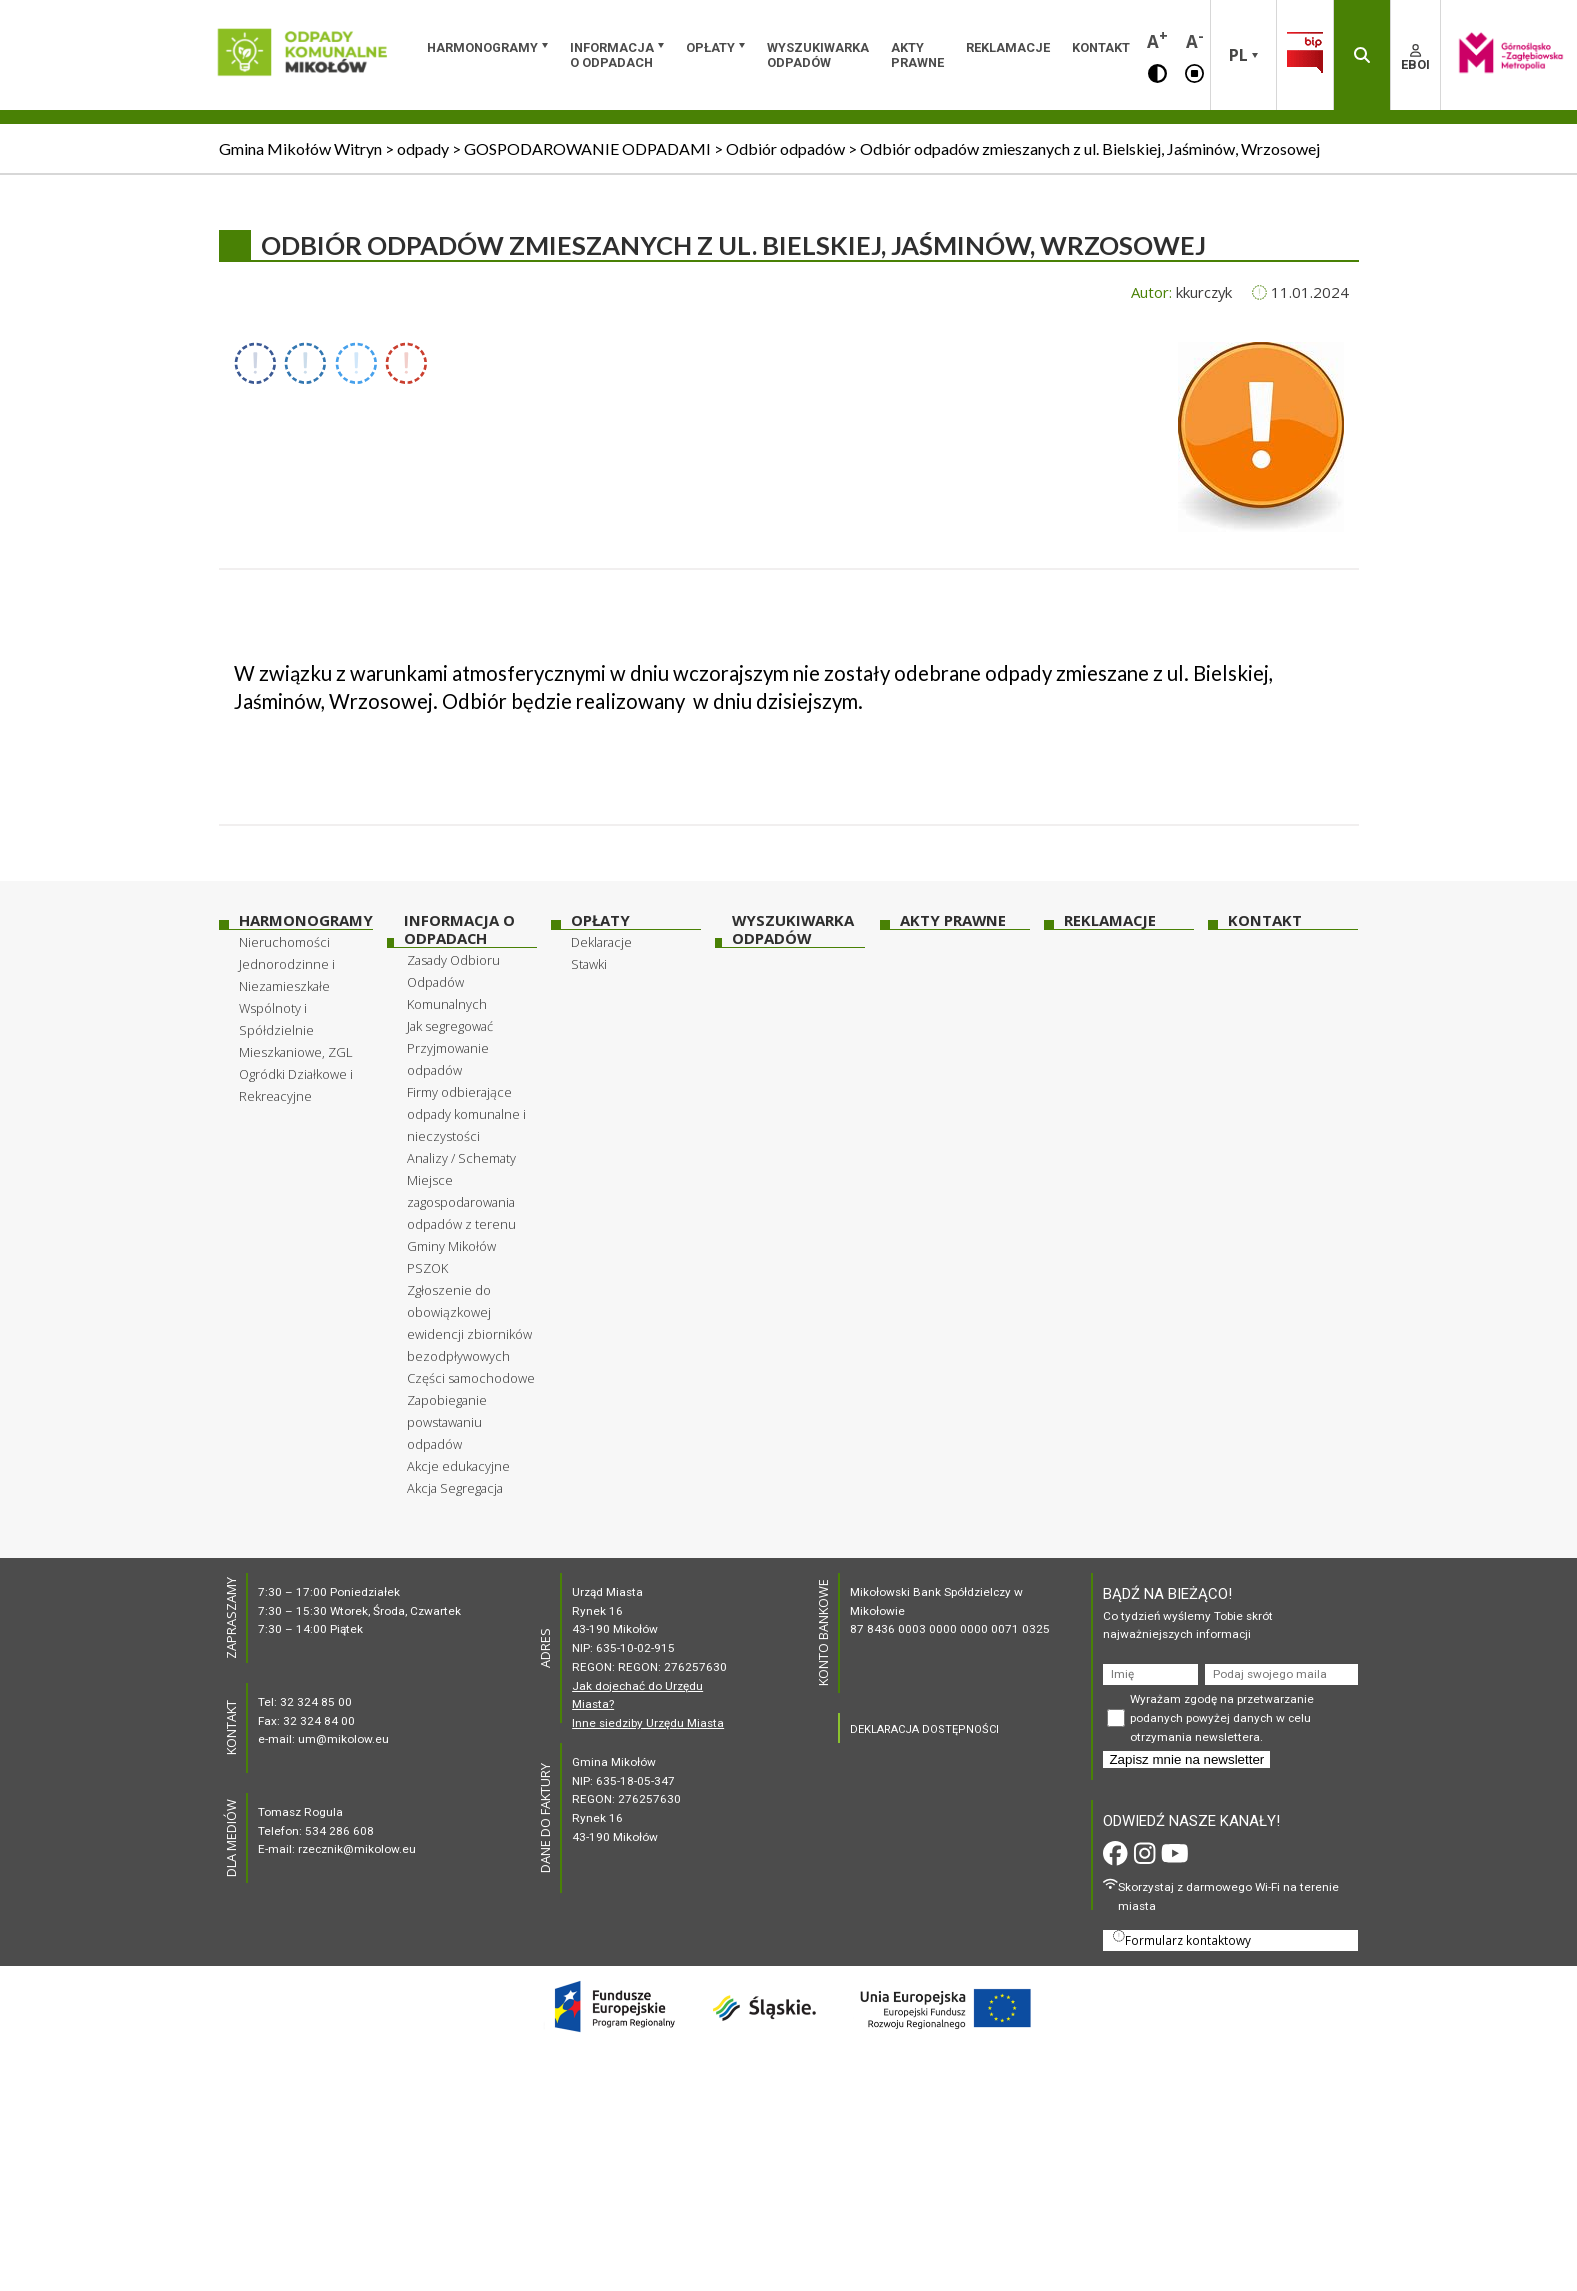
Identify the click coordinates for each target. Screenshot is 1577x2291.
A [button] (1157, 39)
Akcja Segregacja (455, 1488)
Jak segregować (450, 1026)
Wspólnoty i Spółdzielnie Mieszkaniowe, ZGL (296, 1030)
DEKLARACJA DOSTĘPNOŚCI (924, 1729)
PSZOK (427, 1268)
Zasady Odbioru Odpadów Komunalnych (453, 982)
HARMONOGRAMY (482, 47)
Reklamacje (1008, 47)
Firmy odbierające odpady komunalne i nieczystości (466, 1114)
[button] (1157, 72)
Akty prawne (917, 55)
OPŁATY (710, 47)
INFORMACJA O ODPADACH (612, 55)
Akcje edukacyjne (458, 1466)
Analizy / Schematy (461, 1158)
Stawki (589, 964)
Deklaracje (601, 942)
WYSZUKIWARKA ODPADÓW (818, 55)
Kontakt (1101, 47)
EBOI (1415, 58)
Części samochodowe (471, 1378)
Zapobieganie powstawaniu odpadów (447, 1422)
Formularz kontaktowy (1182, 1939)
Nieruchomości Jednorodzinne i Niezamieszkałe (287, 964)
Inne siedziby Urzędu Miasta (648, 1723)
